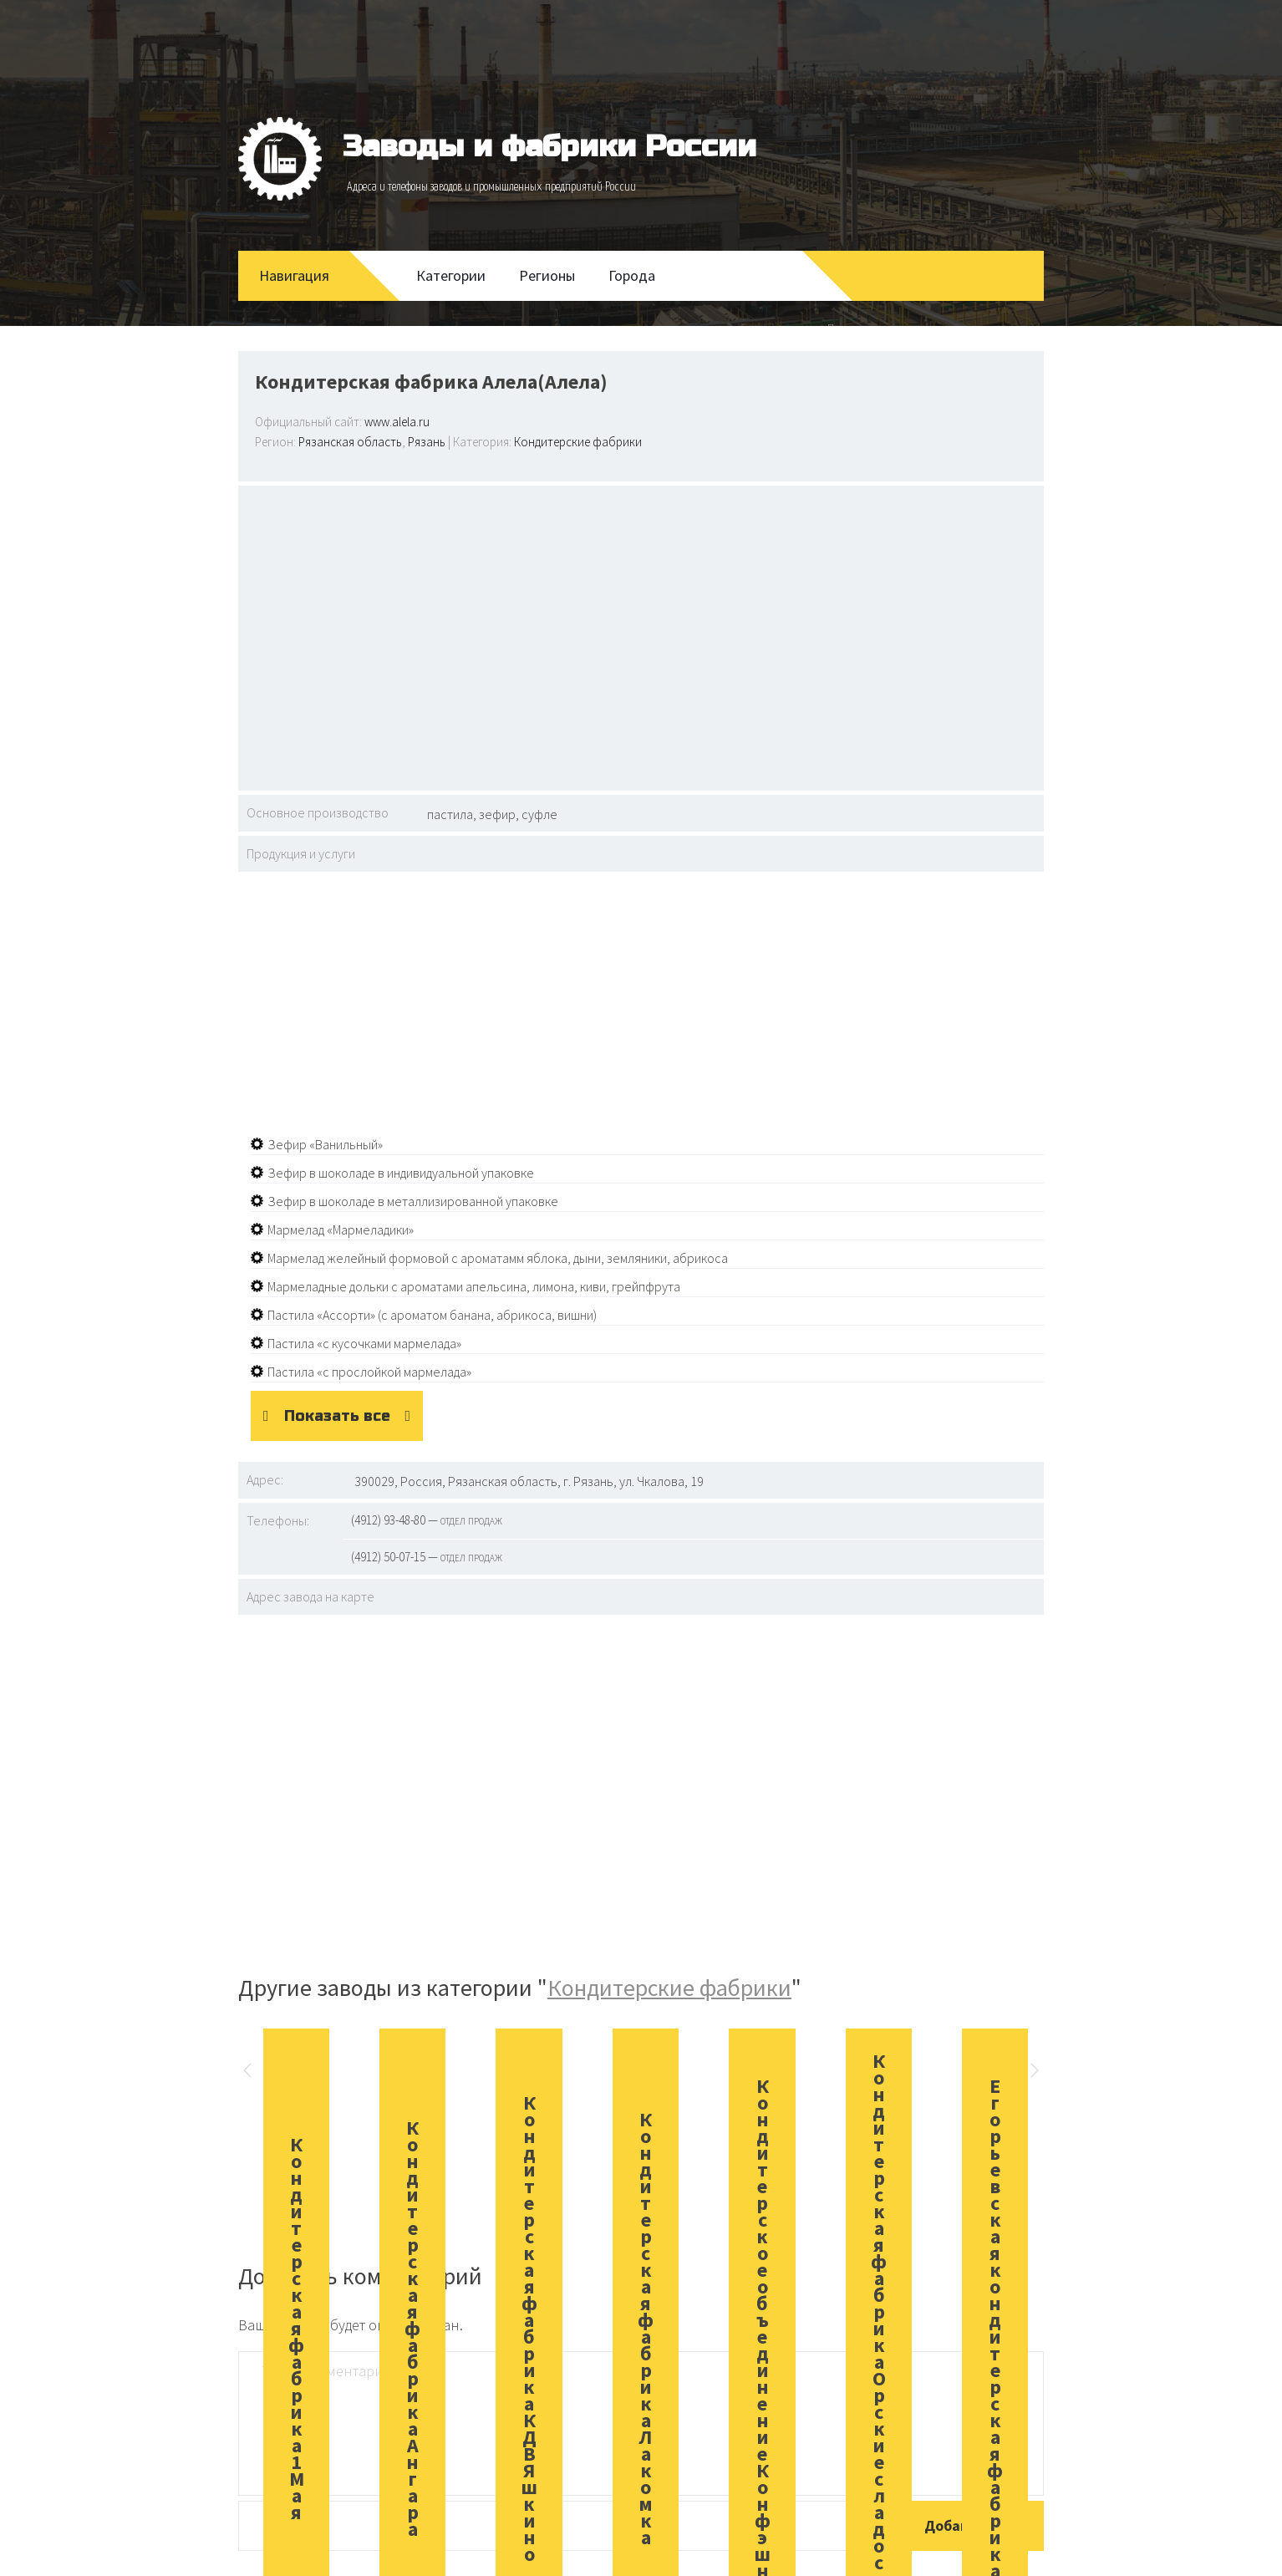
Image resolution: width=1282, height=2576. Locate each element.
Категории (451, 275)
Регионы (547, 275)
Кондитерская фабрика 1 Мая (296, 2328)
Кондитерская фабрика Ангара (412, 2328)
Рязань (426, 442)
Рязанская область (350, 442)
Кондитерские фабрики (578, 442)
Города (631, 275)
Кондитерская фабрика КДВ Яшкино (529, 2328)
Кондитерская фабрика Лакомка (646, 2328)
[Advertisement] (641, 636)
